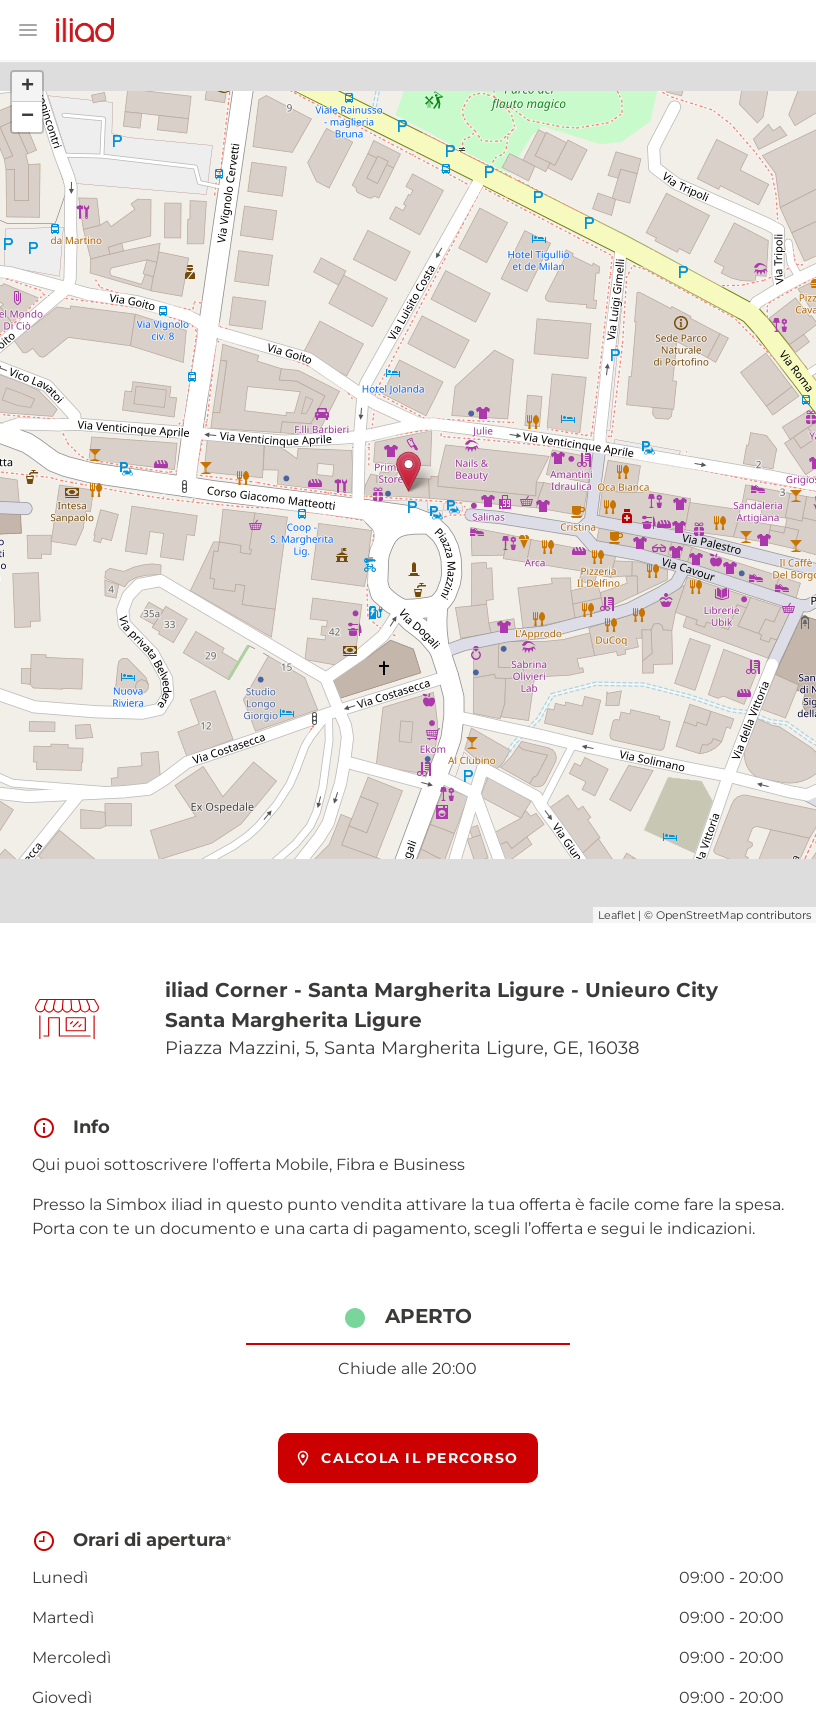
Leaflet (616, 915)
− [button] (27, 117)
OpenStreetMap (699, 915)
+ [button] (27, 87)
